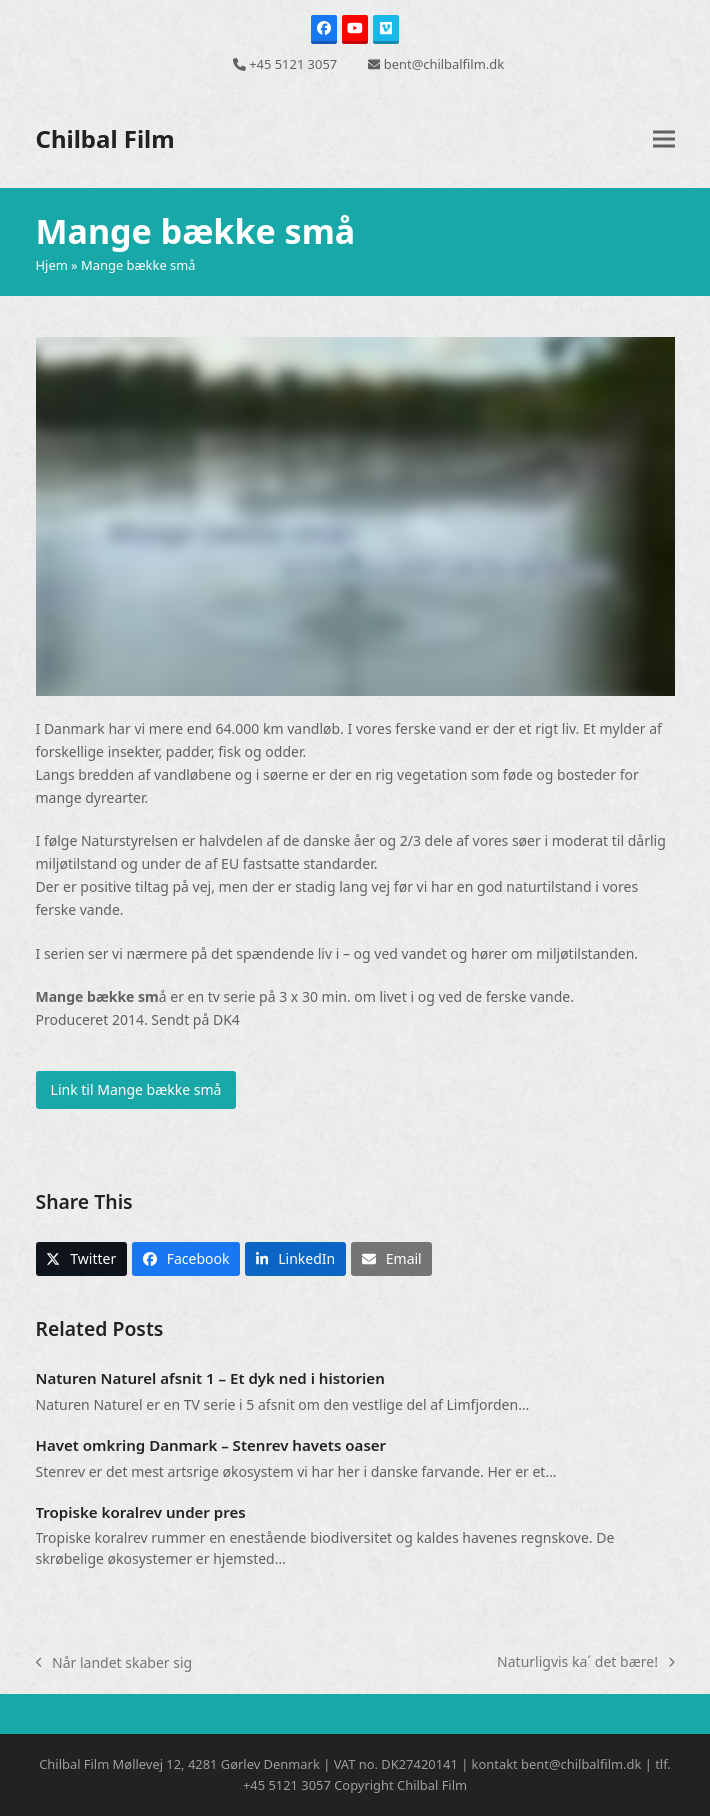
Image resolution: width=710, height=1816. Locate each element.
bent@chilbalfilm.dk (444, 64)
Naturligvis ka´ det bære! (585, 1662)
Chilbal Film (105, 138)
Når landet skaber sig (114, 1663)
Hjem (52, 265)
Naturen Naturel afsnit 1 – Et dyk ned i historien (210, 1378)
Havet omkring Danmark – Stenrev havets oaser (211, 1445)
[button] (664, 139)
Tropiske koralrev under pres (141, 1512)
